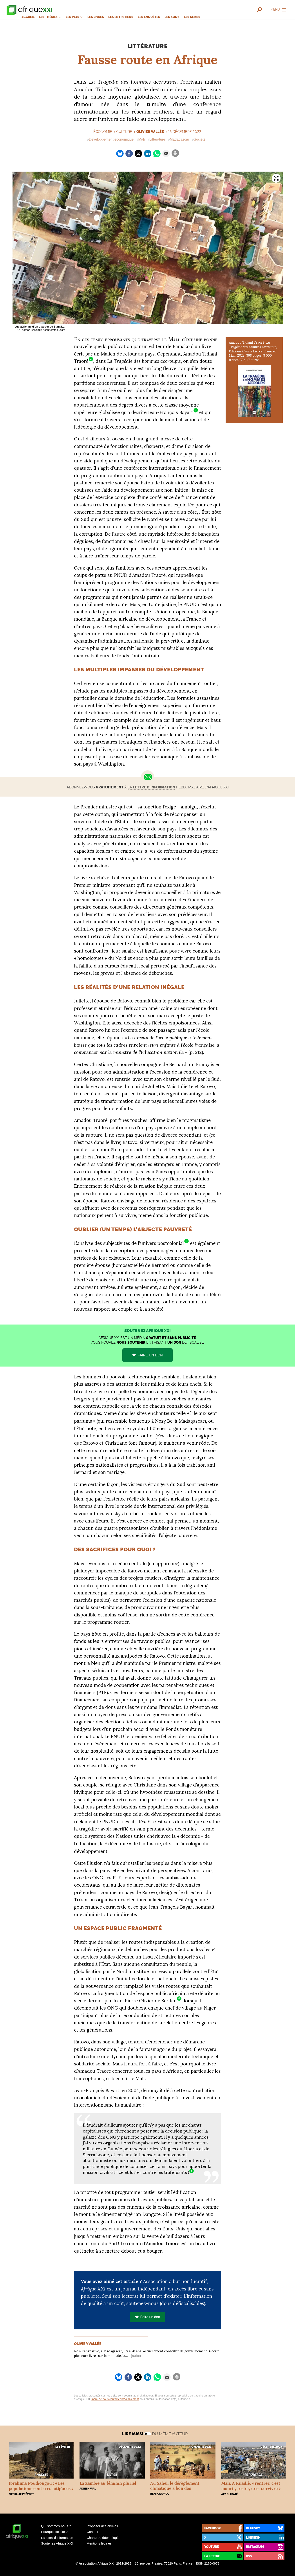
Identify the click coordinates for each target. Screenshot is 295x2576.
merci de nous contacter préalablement (115, 2399)
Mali (141, 139)
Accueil (28, 17)
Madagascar (179, 139)
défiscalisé (185, 1342)
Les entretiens (120, 17)
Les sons (172, 17)
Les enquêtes (149, 17)
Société (199, 139)
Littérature (157, 139)
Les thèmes (50, 17)
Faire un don (147, 2317)
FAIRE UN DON (150, 1355)
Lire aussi (132, 2434)
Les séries (192, 17)
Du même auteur (170, 2434)
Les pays (74, 17)
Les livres (95, 17)
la (151, 787)
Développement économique (111, 139)
